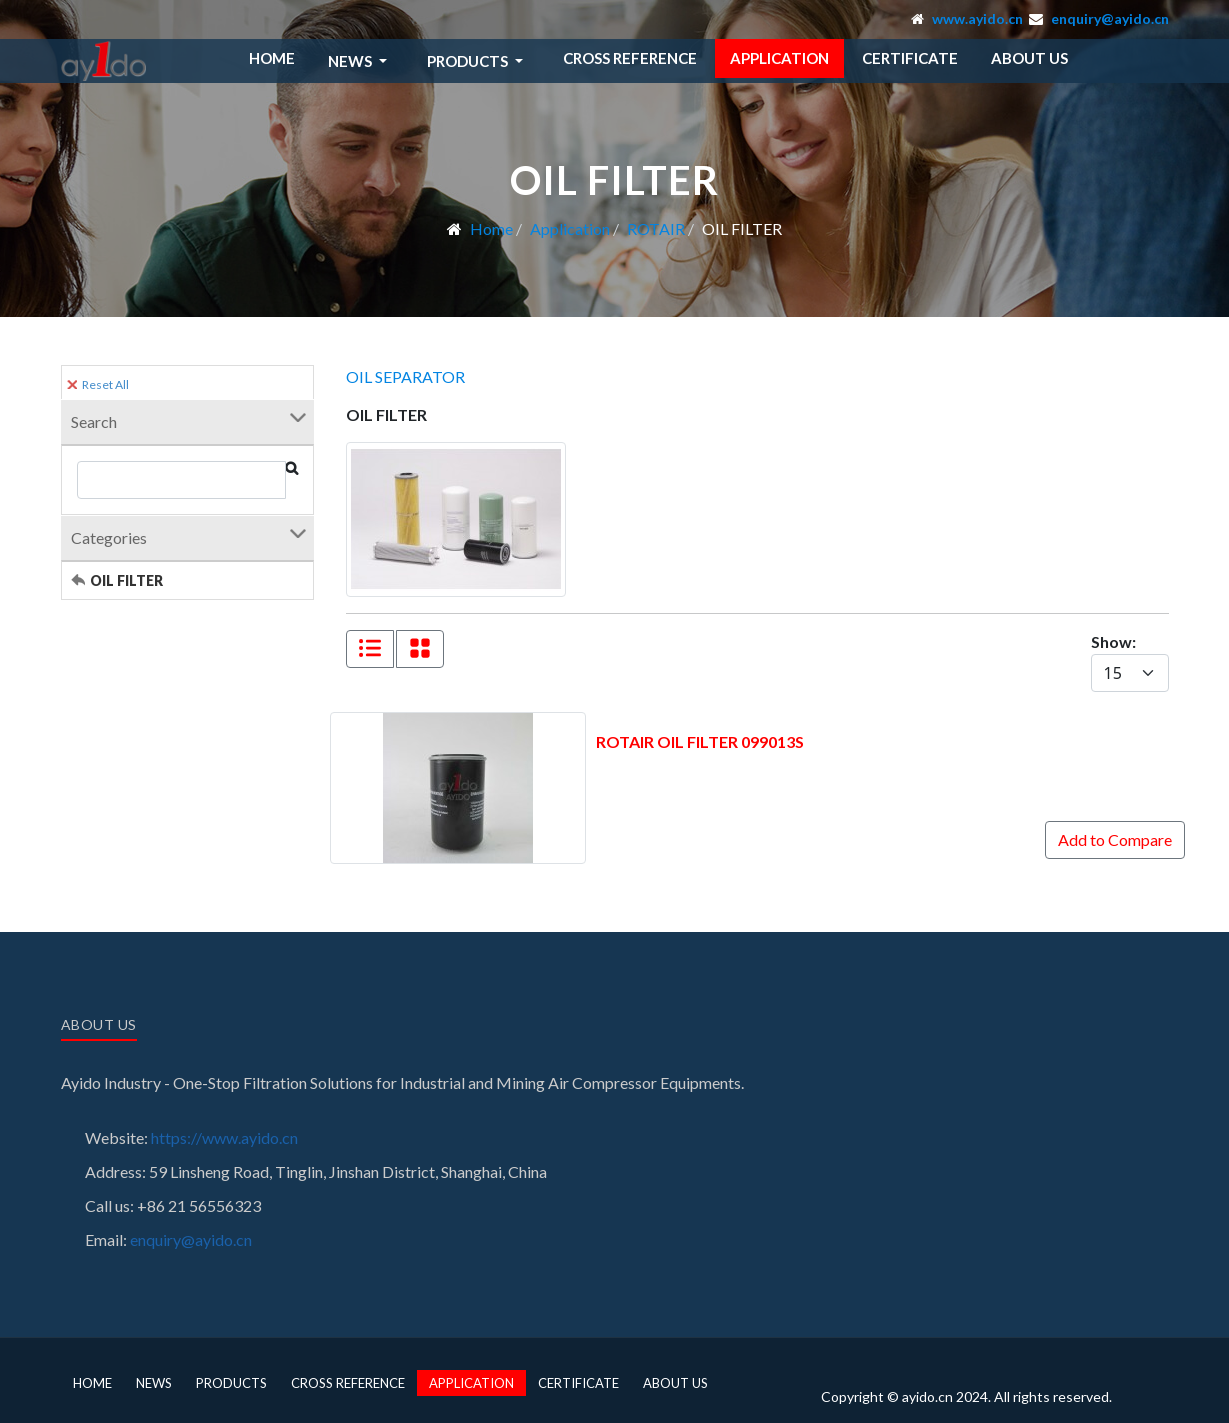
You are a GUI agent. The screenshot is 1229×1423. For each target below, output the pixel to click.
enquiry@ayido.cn (1110, 18)
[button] (361, 61)
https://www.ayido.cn (224, 1137)
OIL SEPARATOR (405, 376)
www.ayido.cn (977, 18)
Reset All (98, 384)
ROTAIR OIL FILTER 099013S (700, 741)
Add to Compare (1115, 839)
